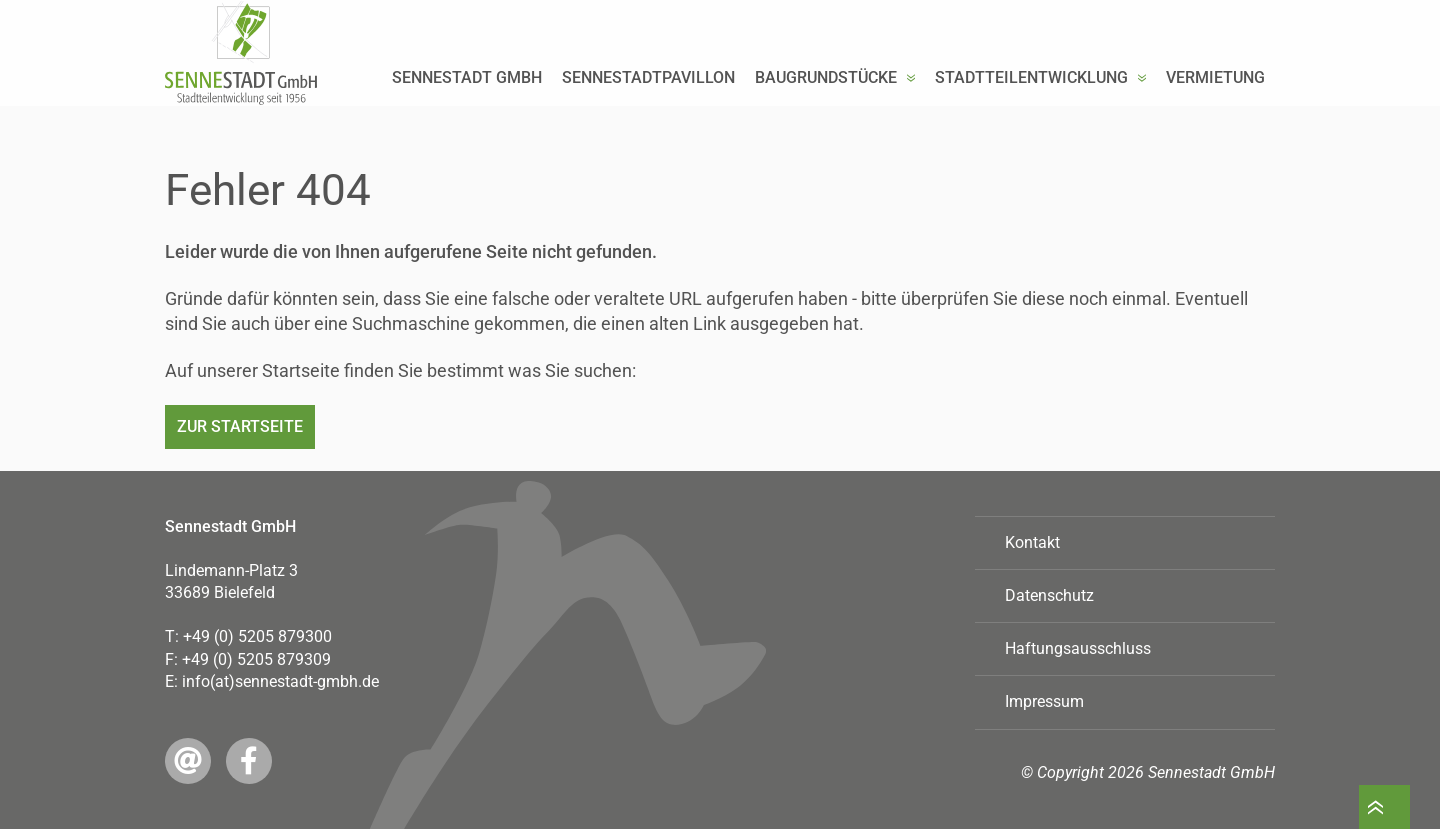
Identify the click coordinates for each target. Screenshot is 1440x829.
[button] (911, 117)
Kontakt (1032, 542)
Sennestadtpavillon (648, 116)
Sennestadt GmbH (467, 116)
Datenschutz (1049, 595)
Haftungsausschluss (1078, 648)
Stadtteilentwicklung (1031, 116)
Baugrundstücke (826, 116)
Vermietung (1215, 116)
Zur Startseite (240, 426)
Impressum (1044, 701)
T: (248, 636)
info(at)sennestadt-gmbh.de (280, 681)
